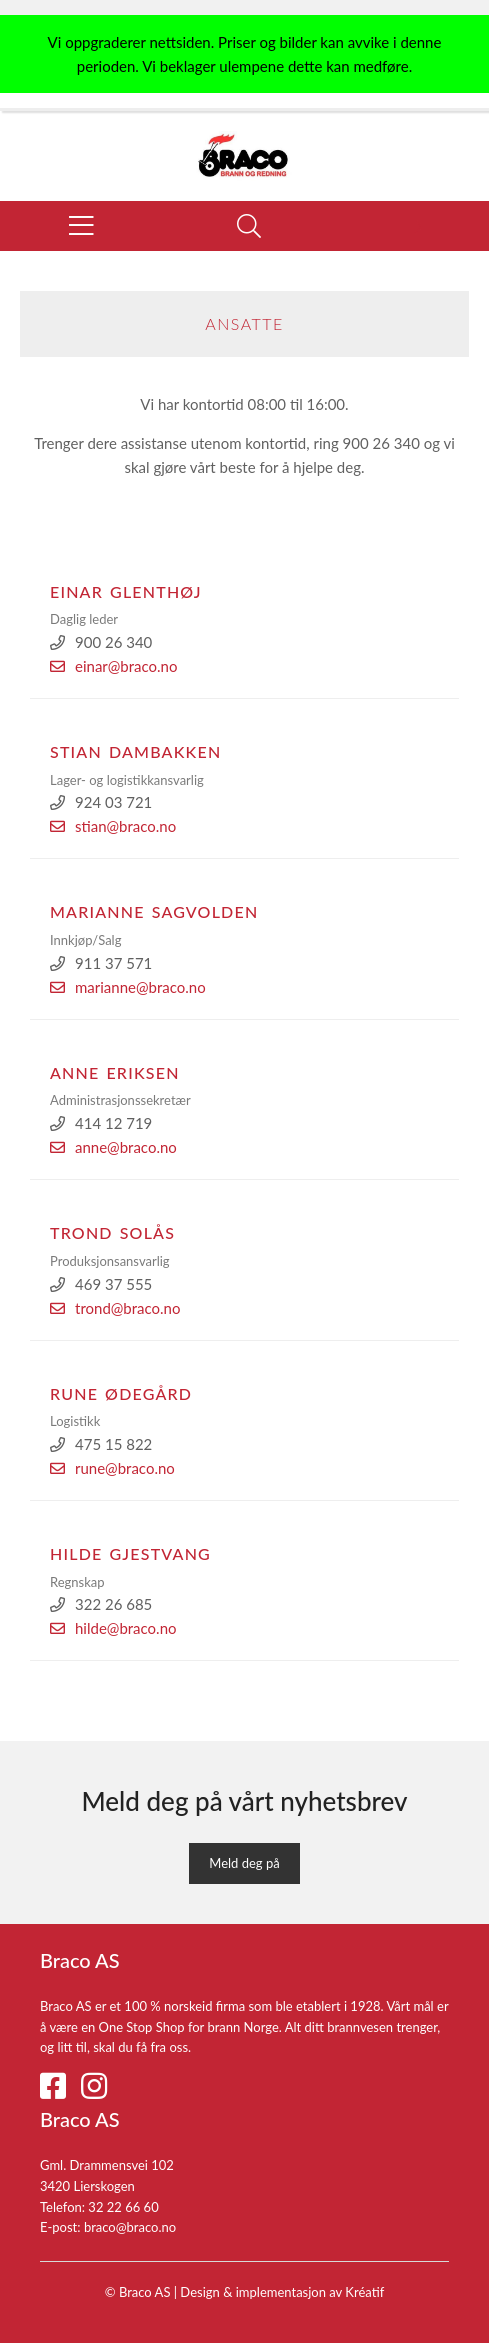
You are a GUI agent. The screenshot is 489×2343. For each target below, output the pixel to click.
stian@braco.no (113, 826)
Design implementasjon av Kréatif (282, 2292)
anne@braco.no (113, 1147)
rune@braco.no (112, 1468)
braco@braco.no (130, 2227)
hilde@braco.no (113, 1628)
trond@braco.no (115, 1308)
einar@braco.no (114, 666)
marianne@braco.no (128, 987)
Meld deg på (244, 1863)
